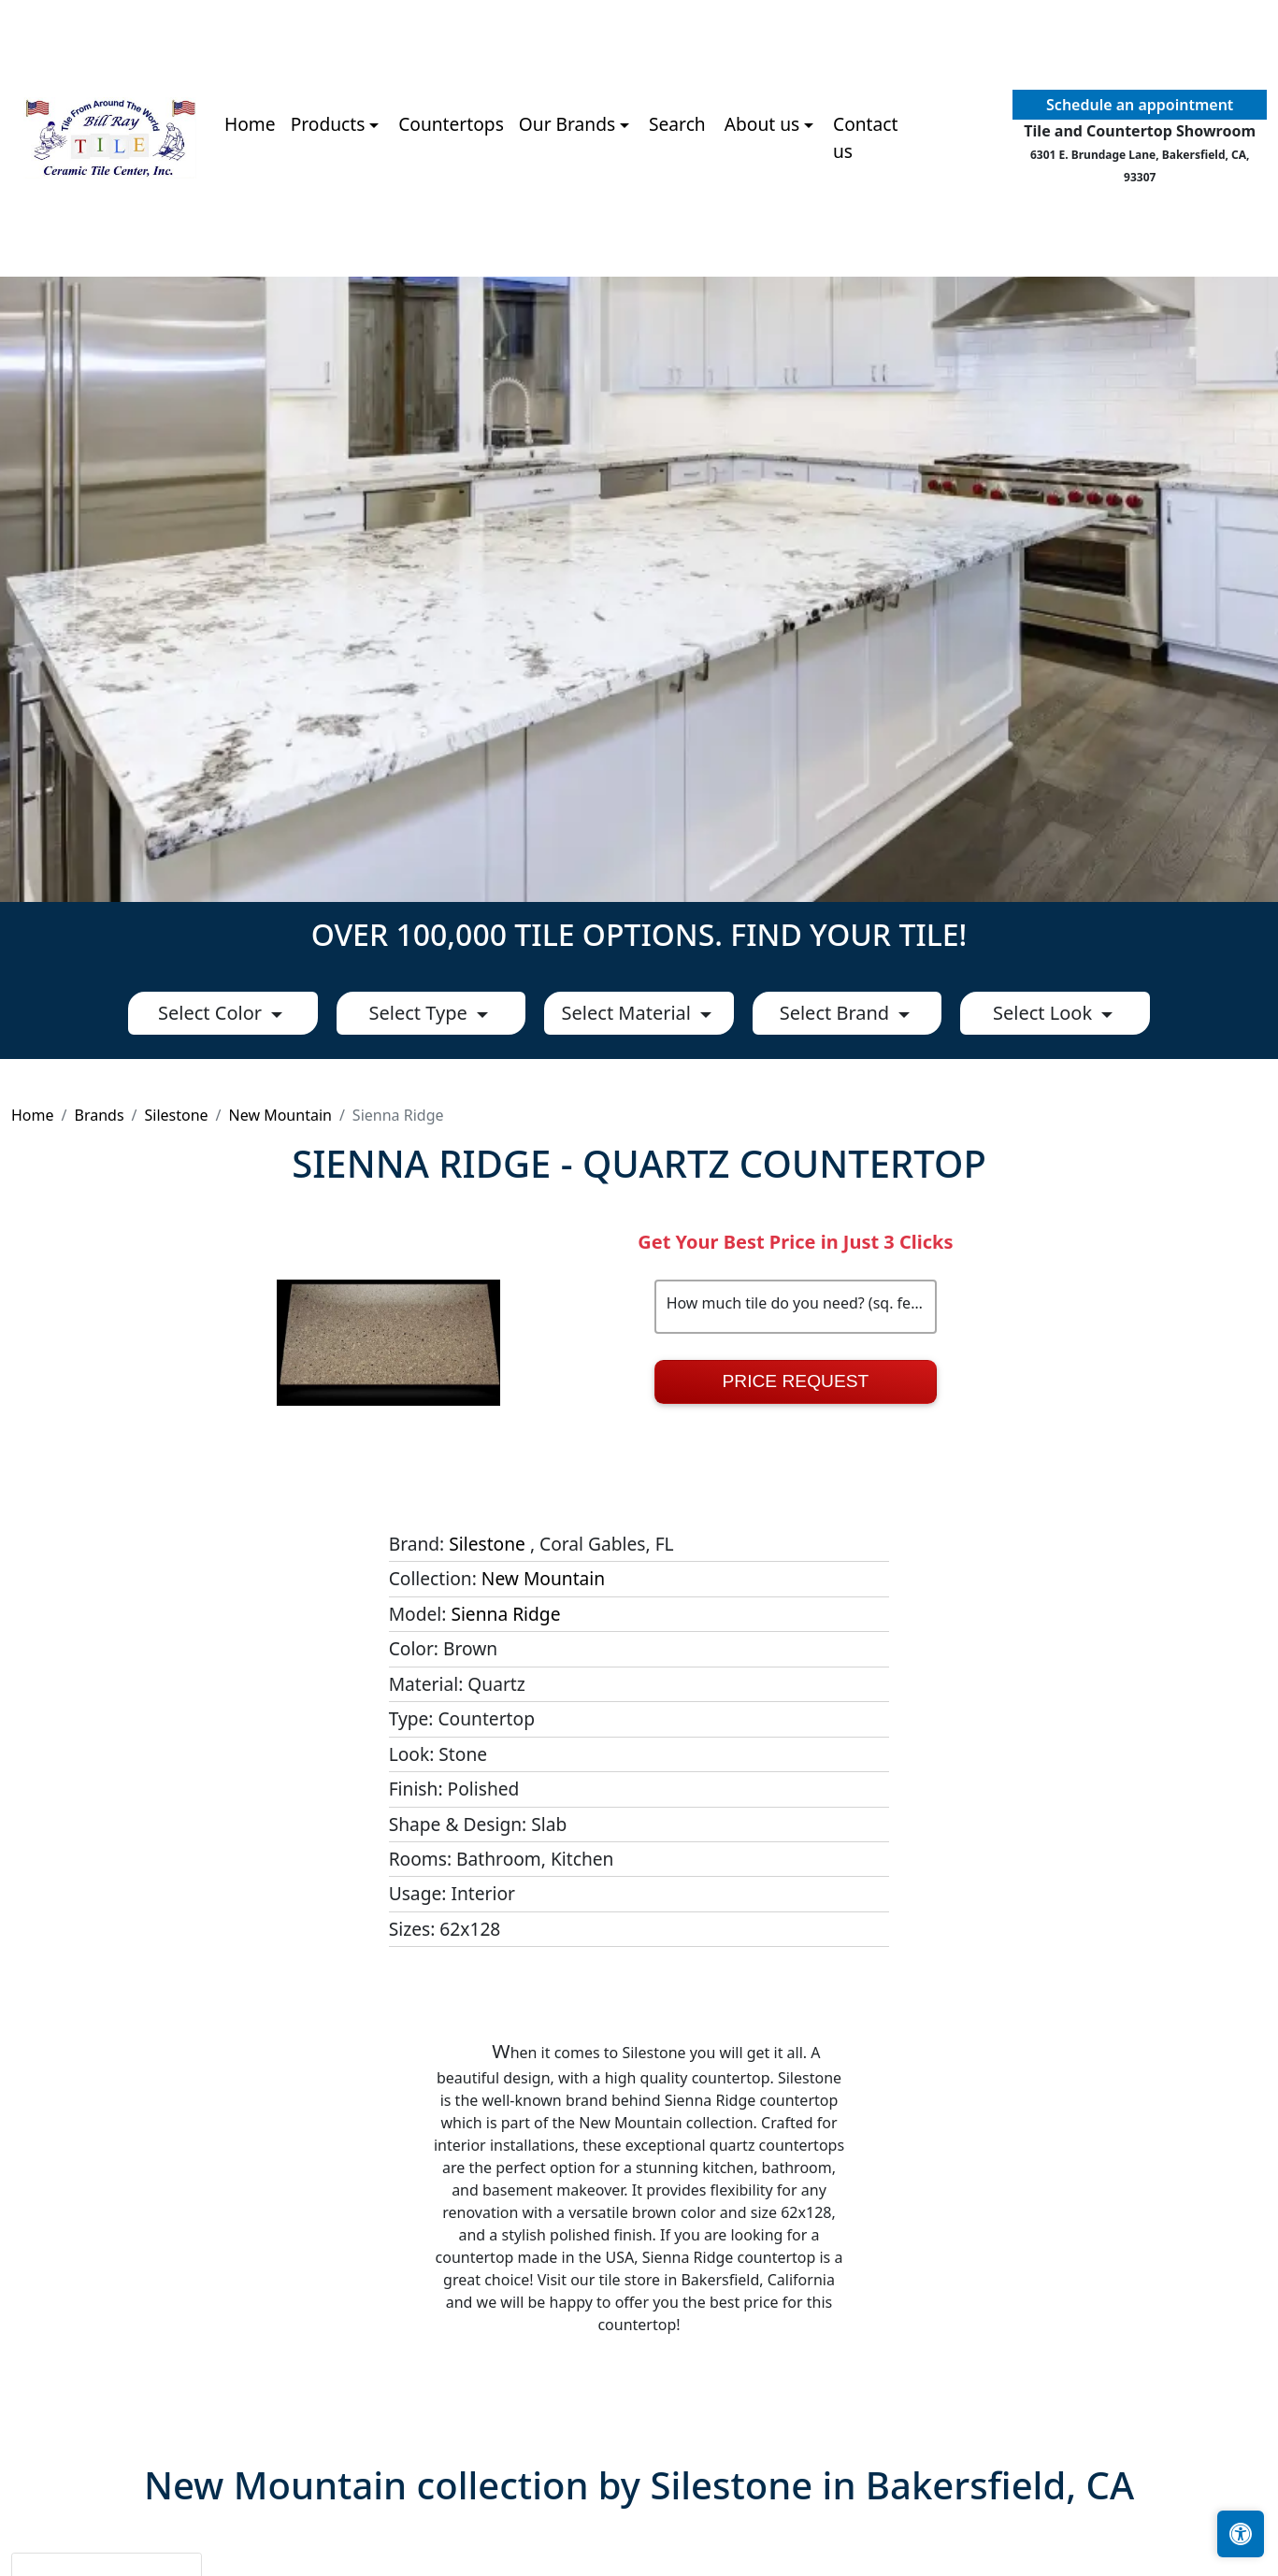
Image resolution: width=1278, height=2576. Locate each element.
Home (250, 123)
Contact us (865, 137)
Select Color (212, 1012)
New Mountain (280, 1115)
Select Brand (837, 1012)
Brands (98, 1115)
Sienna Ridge (505, 1613)
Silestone (176, 1115)
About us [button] (762, 123)
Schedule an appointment (1139, 104)
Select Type (420, 1012)
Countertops (451, 123)
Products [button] (328, 123)
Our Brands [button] (567, 123)
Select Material (629, 1012)
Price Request (796, 1381)
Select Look (1045, 1012)
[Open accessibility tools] (1240, 2534)
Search (677, 123)
